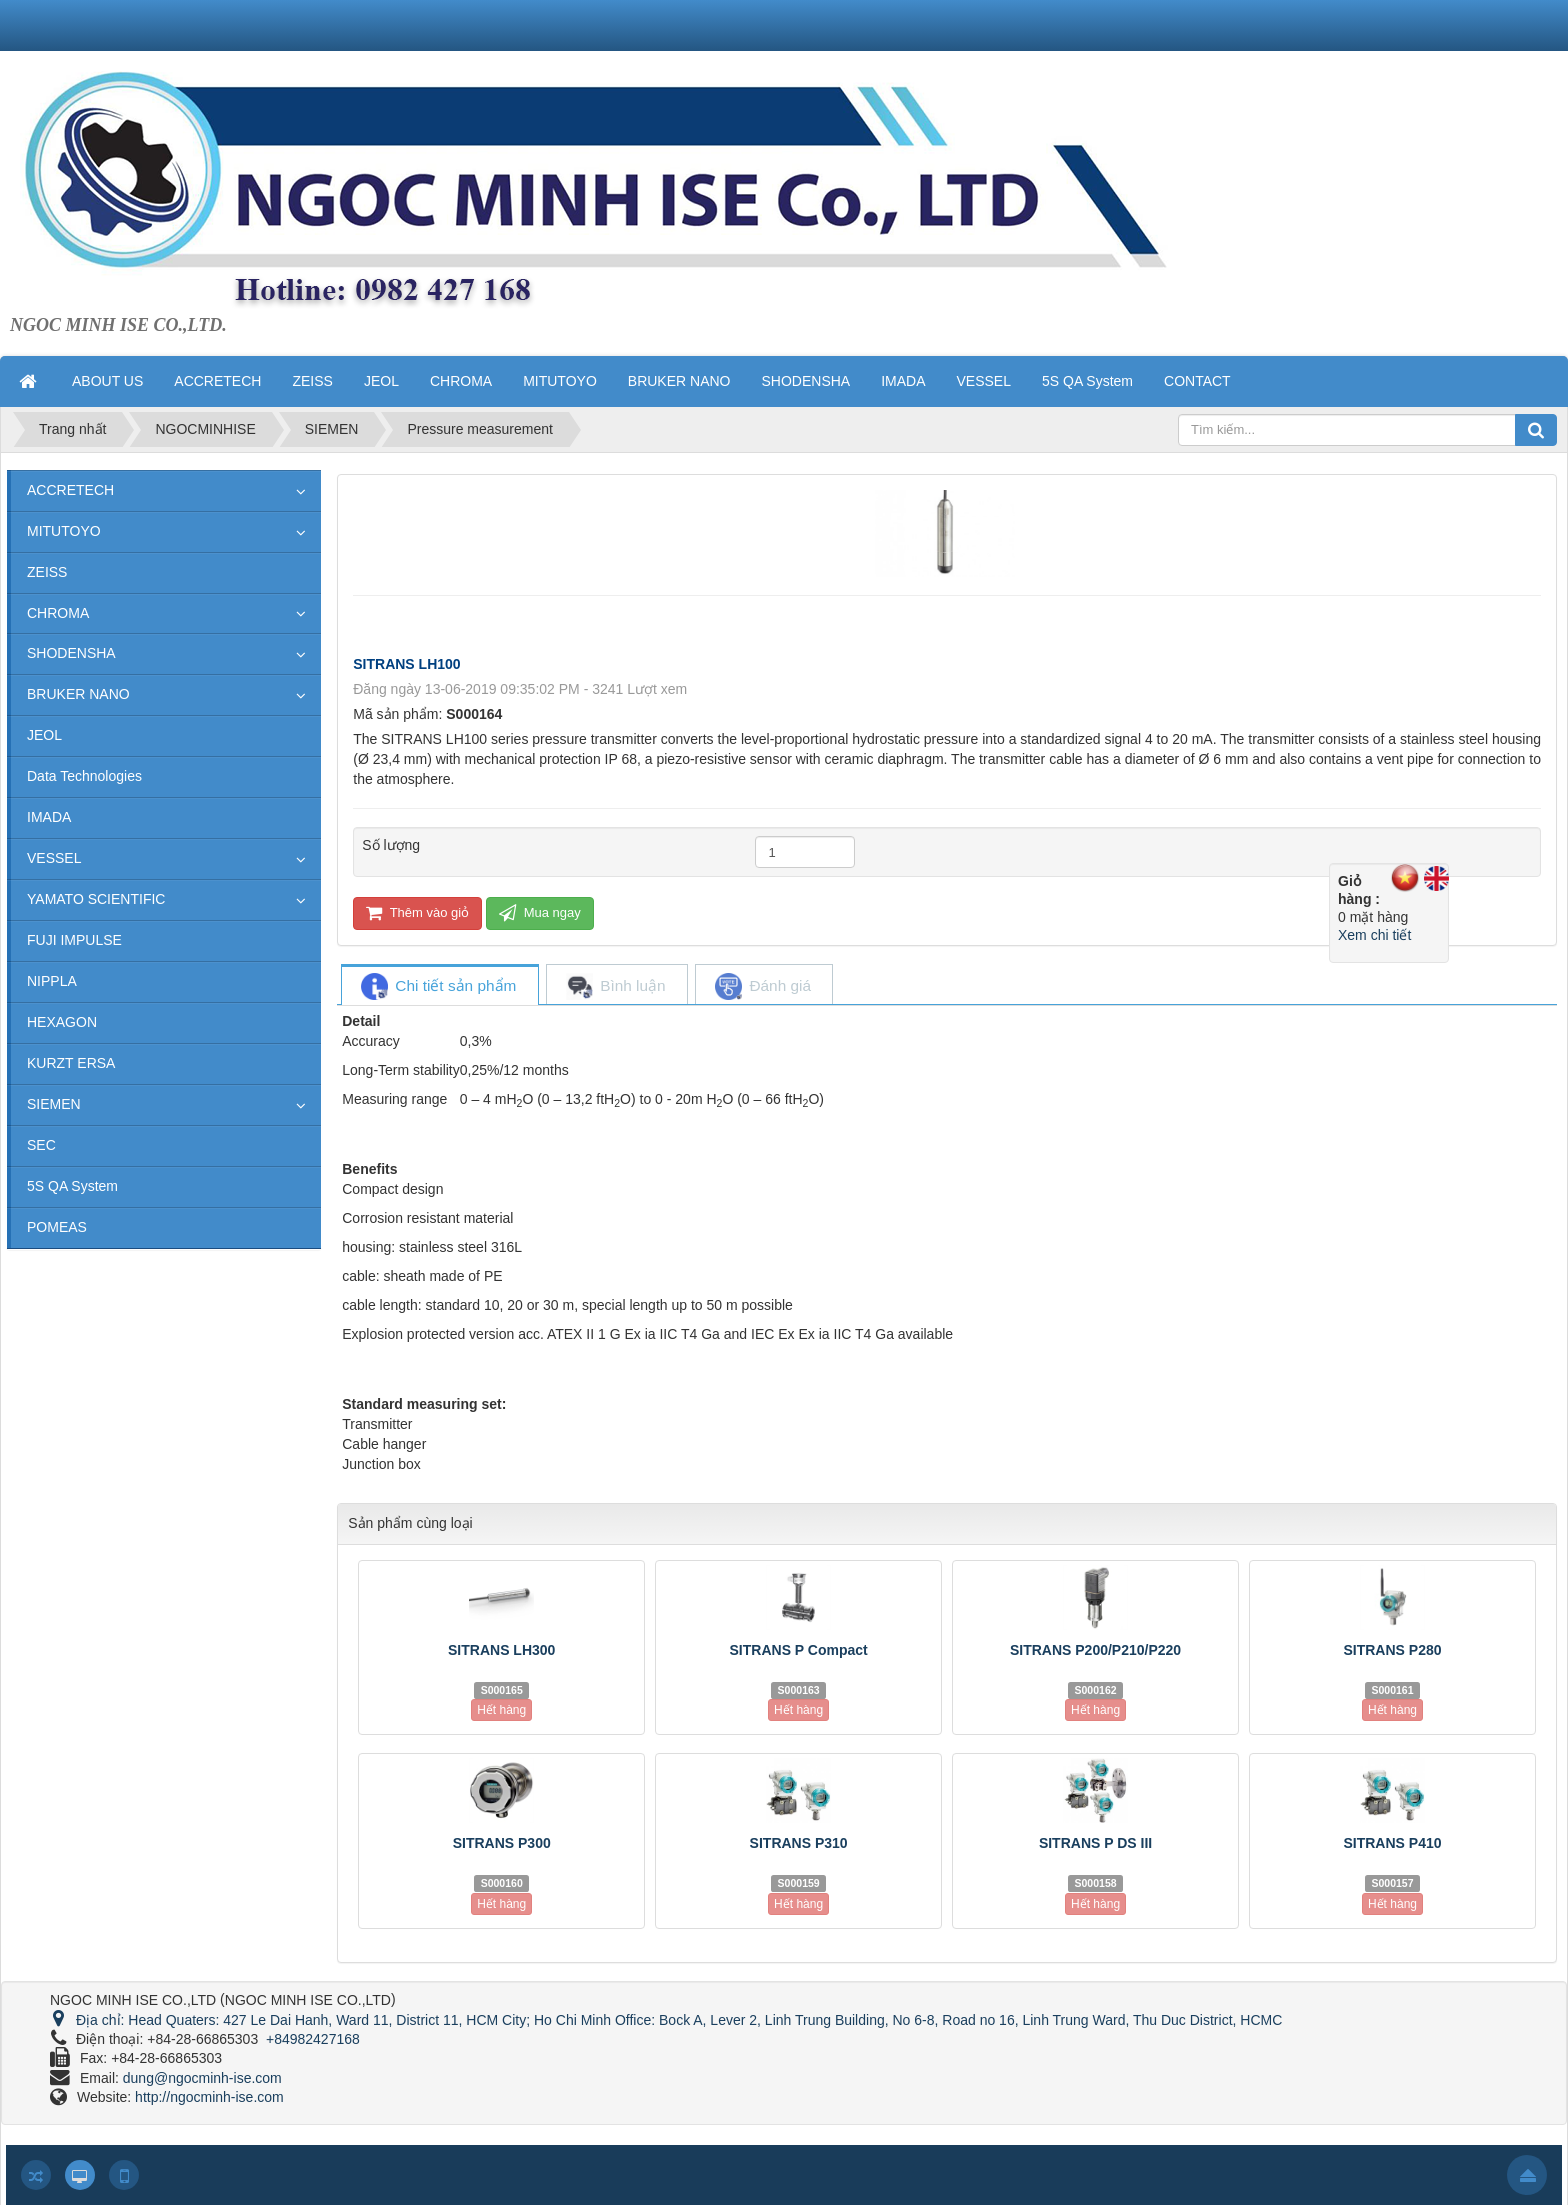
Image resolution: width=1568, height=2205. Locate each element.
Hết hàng (501, 1710)
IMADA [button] (903, 381)
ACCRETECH (70, 490)
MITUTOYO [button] (560, 381)
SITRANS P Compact (799, 1650)
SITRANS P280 (1392, 1650)
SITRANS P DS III (1095, 1843)
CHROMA (58, 613)
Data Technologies (84, 776)
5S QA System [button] (1087, 381)
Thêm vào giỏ (417, 912)
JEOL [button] (381, 381)
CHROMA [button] (461, 381)
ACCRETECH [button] (217, 381)
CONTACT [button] (1197, 381)
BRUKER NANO (78, 694)
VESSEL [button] (984, 381)
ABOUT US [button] (107, 381)
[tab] (439, 986)
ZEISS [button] (312, 381)
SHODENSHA (71, 653)
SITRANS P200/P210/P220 (1095, 1650)
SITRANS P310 (799, 1843)
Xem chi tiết (1374, 935)
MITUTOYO (64, 531)
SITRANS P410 (1392, 1843)
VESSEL (54, 858)
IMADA (49, 817)
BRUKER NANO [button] (679, 381)
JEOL (44, 735)
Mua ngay (540, 912)
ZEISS (47, 572)
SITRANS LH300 (501, 1650)
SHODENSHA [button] (805, 381)
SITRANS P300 (502, 1843)
